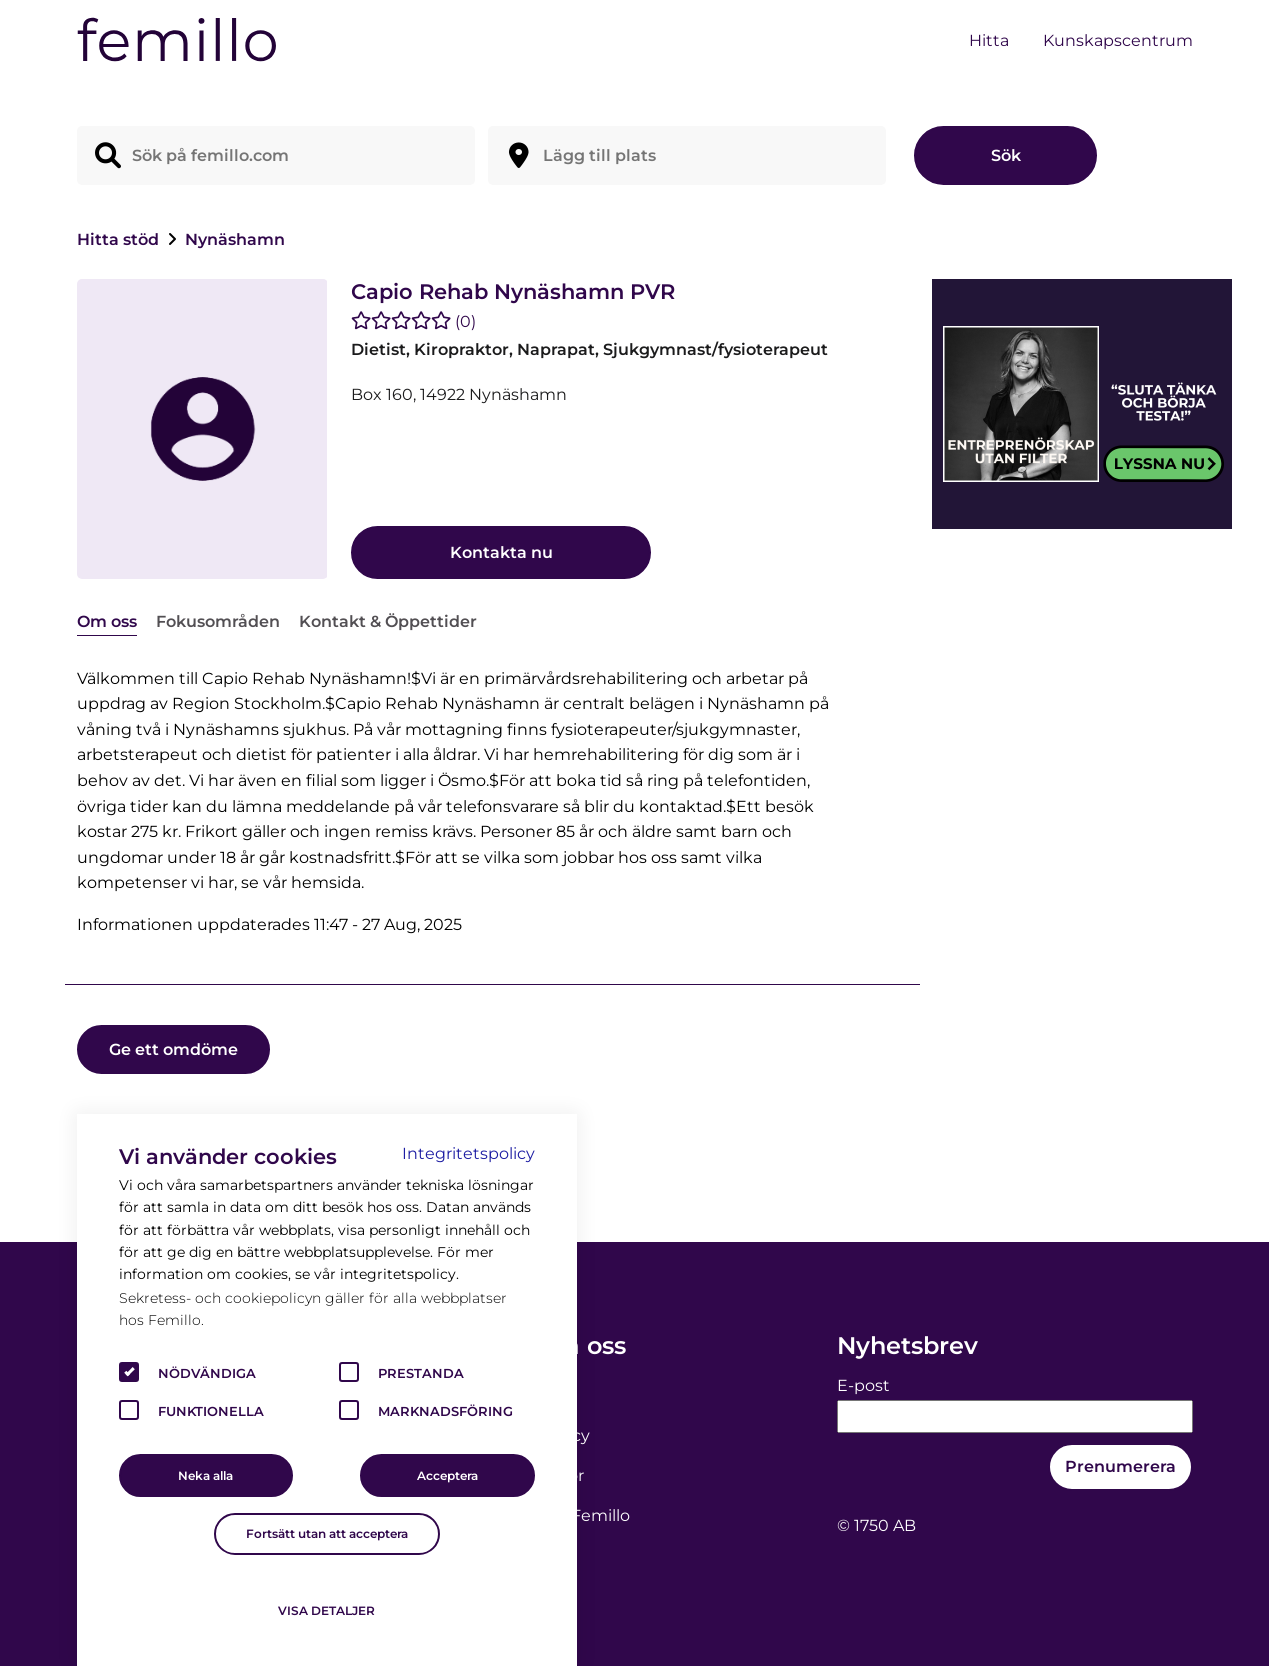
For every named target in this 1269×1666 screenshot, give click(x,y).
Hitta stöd (120, 239)
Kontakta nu (501, 552)
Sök (1006, 155)
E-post (863, 1385)
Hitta (989, 40)
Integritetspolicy (468, 1153)
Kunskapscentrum (1118, 40)
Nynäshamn (235, 239)
